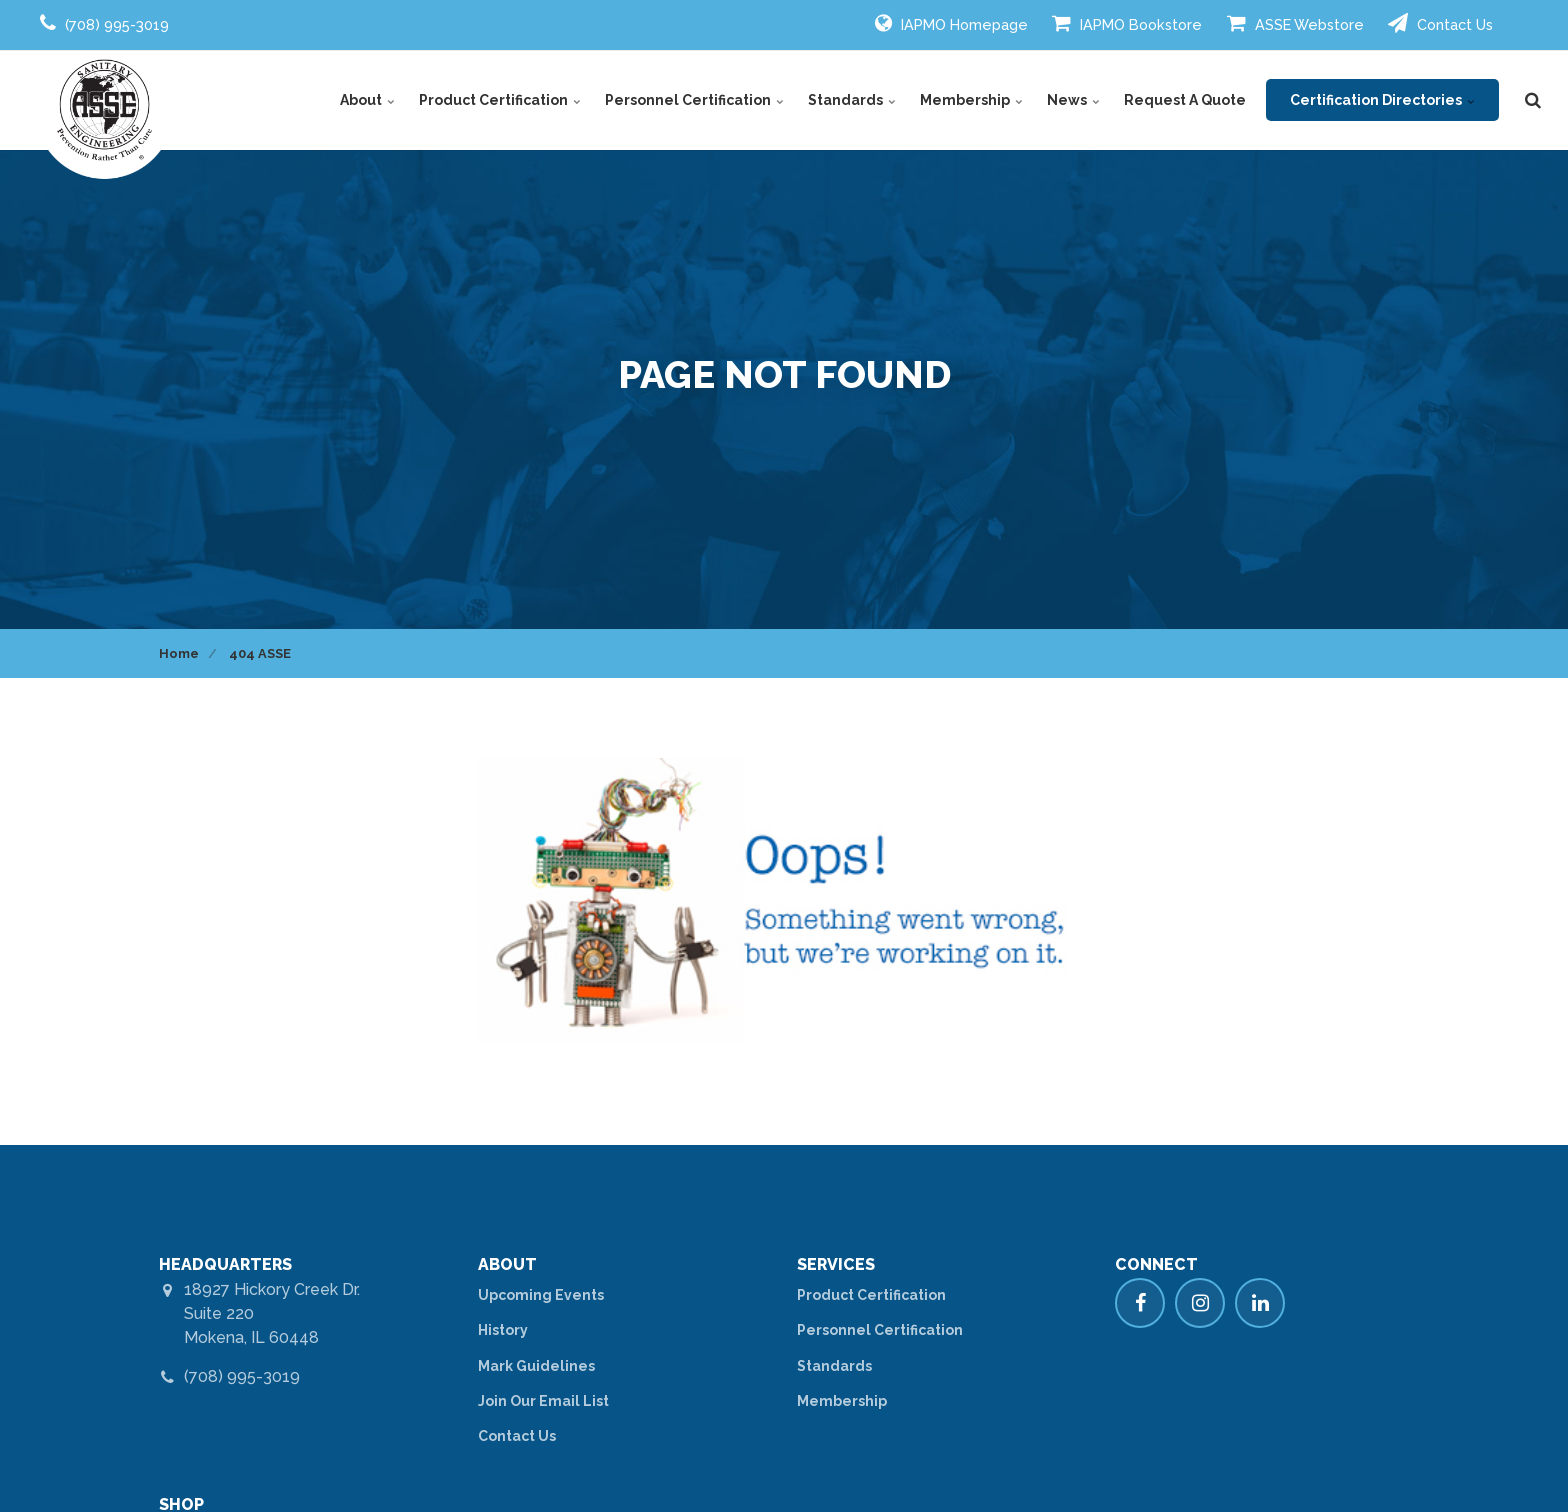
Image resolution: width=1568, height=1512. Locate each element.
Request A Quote (1185, 100)
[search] (1533, 100)
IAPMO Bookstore (1127, 23)
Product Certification (500, 100)
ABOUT (507, 1264)
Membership (971, 100)
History (503, 1330)
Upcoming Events (541, 1295)
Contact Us (1440, 23)
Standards (852, 100)
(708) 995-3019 (242, 1376)
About (367, 100)
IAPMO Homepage (951, 23)
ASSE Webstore (1295, 23)
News (1073, 100)
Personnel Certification (694, 100)
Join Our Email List (543, 1401)
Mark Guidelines (536, 1366)
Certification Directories (1382, 100)
